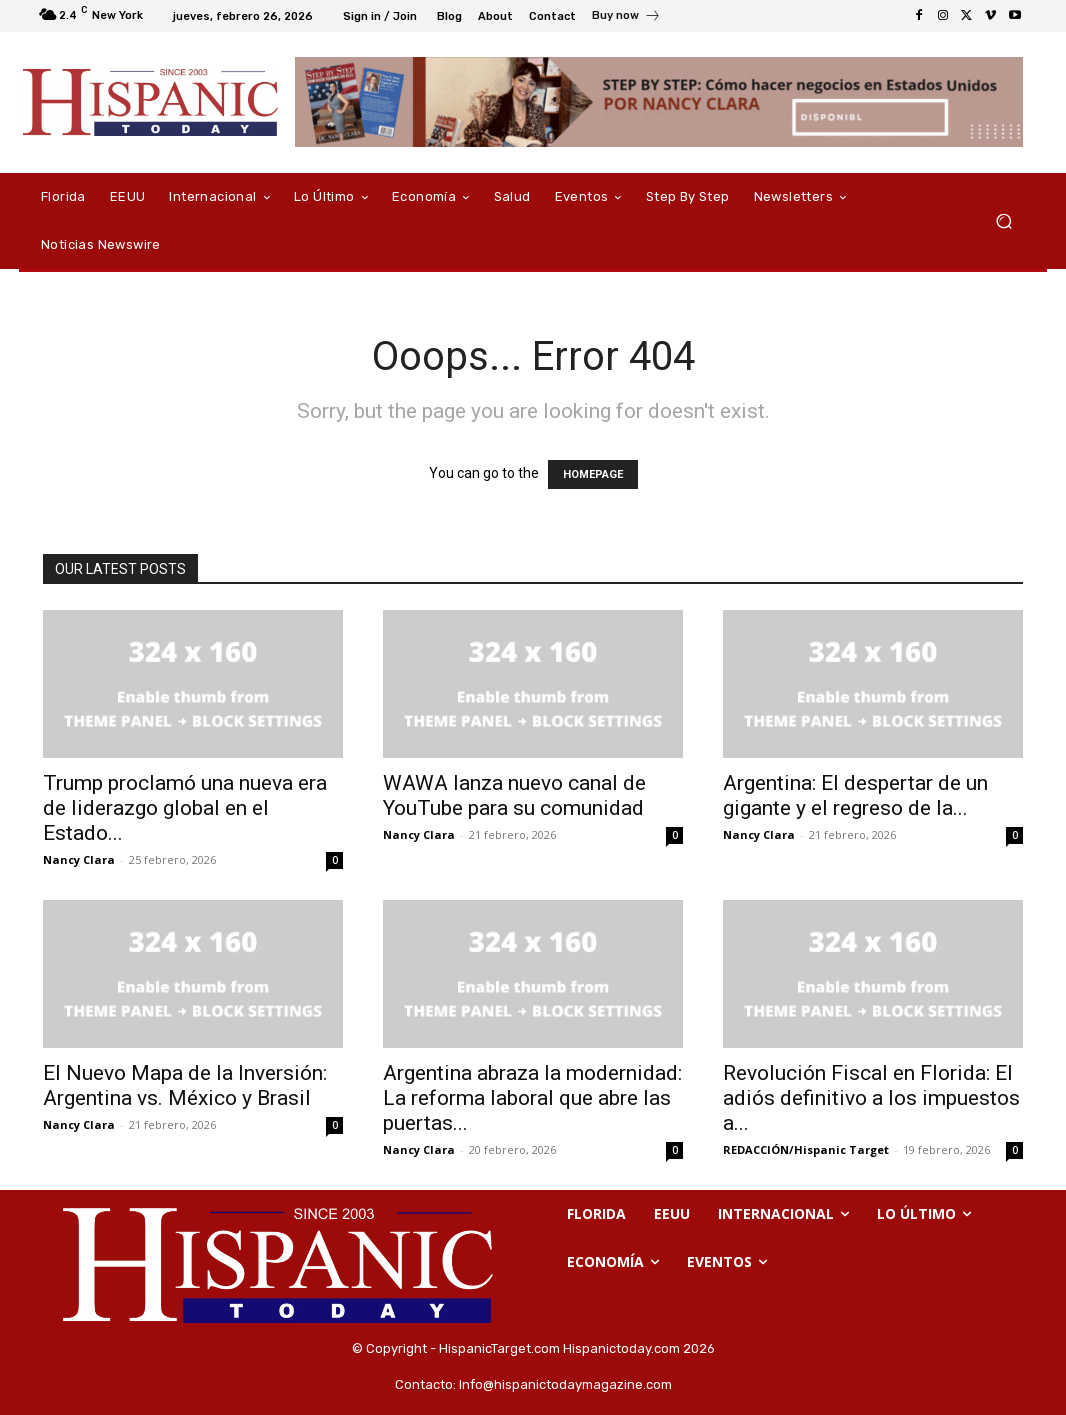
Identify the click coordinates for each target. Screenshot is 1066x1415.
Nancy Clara (79, 859)
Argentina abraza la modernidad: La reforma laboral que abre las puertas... (532, 1098)
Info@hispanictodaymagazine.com (565, 1384)
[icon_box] (626, 18)
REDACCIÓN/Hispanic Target (806, 1149)
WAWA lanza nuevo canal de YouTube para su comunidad (514, 795)
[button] (1003, 221)
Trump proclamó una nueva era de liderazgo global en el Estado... (185, 808)
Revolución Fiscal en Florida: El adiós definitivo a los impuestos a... (871, 1098)
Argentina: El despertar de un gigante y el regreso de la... (855, 795)
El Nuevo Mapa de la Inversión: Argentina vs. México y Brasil (185, 1085)
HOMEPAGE (593, 474)
